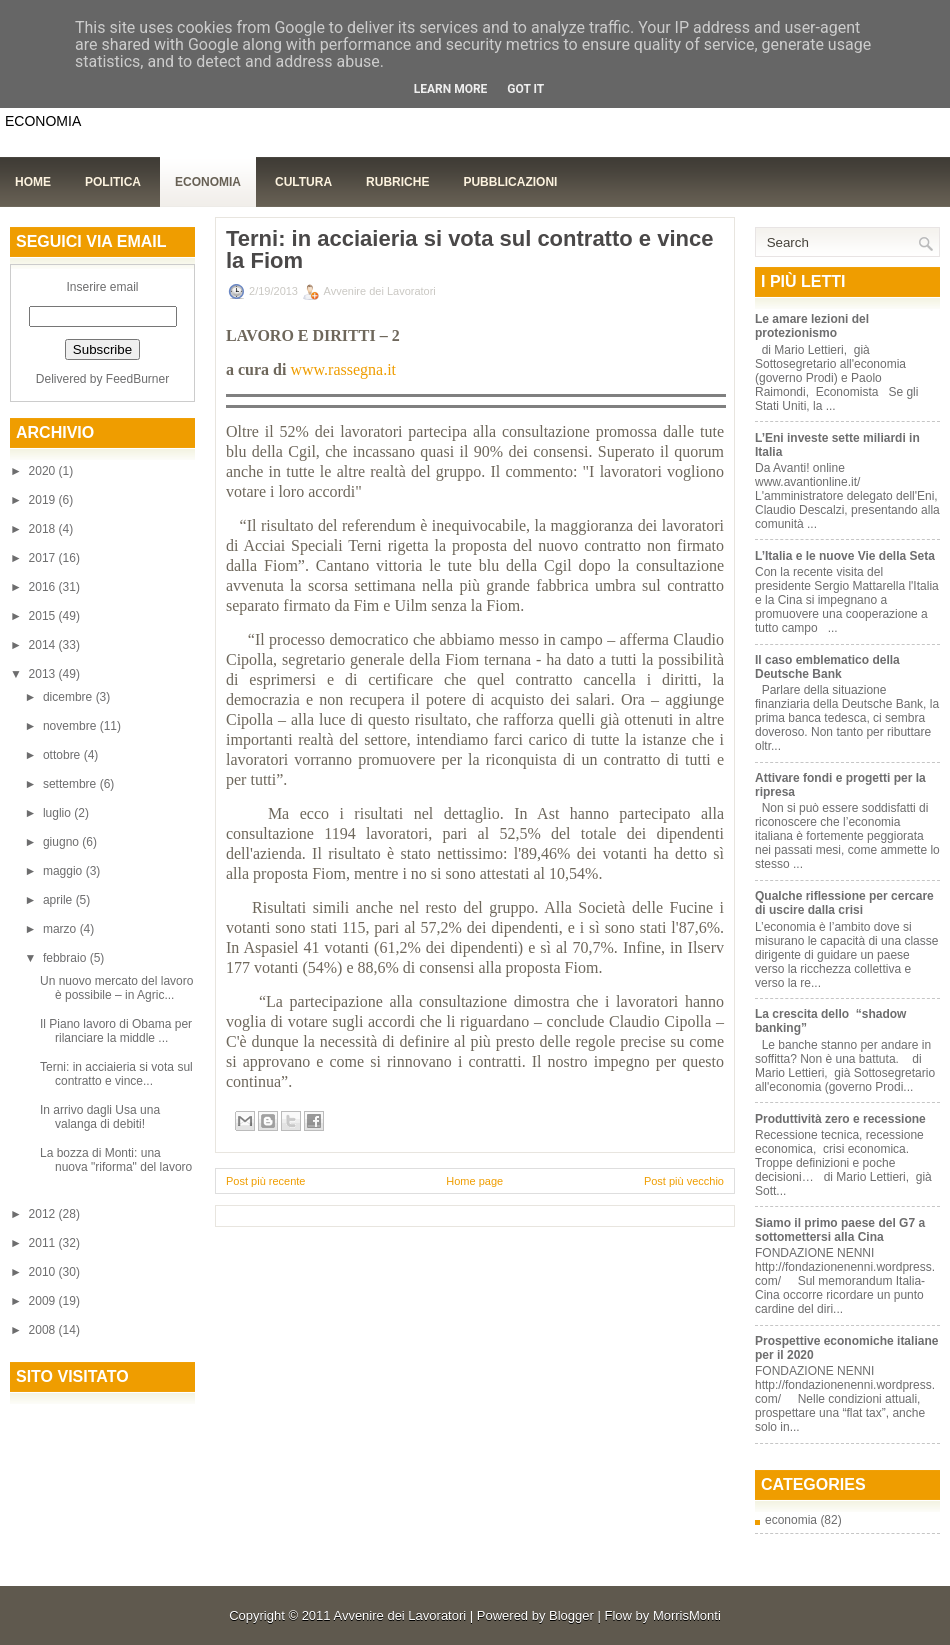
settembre (71, 784)
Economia (208, 182)
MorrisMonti (687, 1615)
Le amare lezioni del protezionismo (812, 326)
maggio (64, 871)
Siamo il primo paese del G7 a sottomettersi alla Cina (840, 1230)
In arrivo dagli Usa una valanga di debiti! (100, 1117)
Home (33, 182)
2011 (44, 1243)
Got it (525, 89)
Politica (113, 182)
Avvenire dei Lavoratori (399, 1615)
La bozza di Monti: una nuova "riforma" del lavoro (116, 1160)
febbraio (66, 958)
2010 (44, 1272)
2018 (44, 529)
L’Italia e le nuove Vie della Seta (845, 556)
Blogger (571, 1615)
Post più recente (266, 1181)
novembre (71, 726)
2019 (44, 500)
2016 (44, 587)
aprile (59, 900)
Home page (474, 1181)
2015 (44, 616)
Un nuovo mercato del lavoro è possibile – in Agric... (116, 988)
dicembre (69, 697)
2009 (44, 1301)
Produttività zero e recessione (840, 1119)
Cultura (303, 182)
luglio (58, 813)
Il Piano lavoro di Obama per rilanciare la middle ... (116, 1031)
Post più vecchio (684, 1181)
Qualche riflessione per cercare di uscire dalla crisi (844, 903)
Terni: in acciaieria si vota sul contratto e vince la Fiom (469, 250)
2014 (44, 645)
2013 (44, 674)
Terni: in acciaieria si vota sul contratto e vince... (116, 1074)
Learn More (451, 89)
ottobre (63, 755)
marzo (61, 929)
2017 (44, 558)
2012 (44, 1214)
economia (791, 1520)
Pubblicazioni (510, 182)
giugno (62, 842)
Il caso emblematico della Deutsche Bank (827, 667)
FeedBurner (137, 379)
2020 (44, 471)
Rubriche (397, 182)
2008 (44, 1330)
